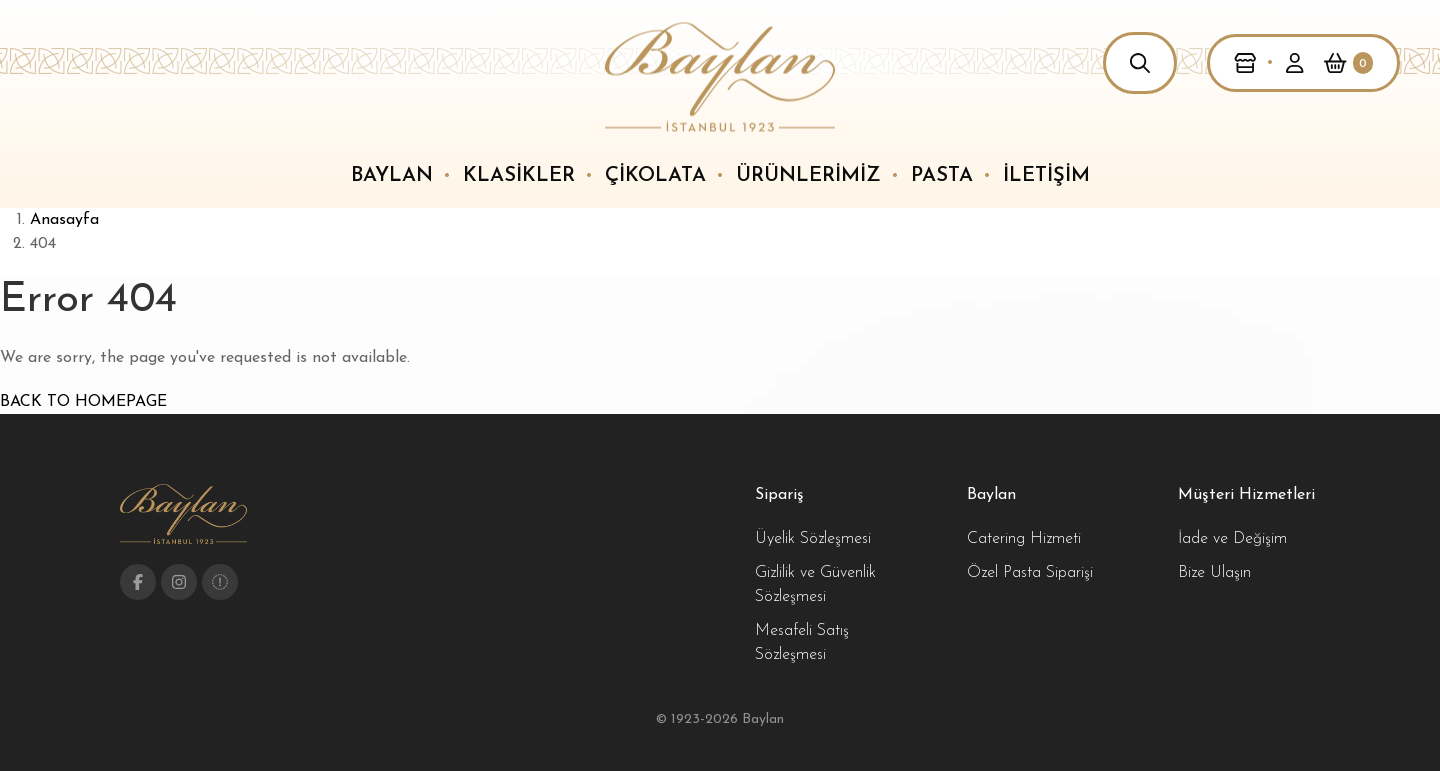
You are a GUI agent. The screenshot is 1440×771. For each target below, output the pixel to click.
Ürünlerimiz (808, 176)
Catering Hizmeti (1024, 539)
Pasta (942, 176)
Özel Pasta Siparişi (1030, 573)
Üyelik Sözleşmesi (813, 539)
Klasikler (519, 176)
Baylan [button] (392, 176)
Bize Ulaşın (1214, 573)
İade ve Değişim (1232, 539)
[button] (1140, 63)
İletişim (1046, 176)
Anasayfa (64, 220)
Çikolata (655, 176)
